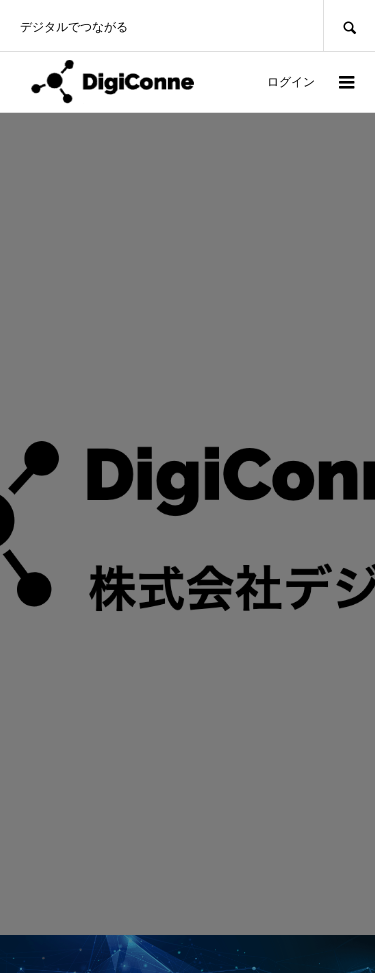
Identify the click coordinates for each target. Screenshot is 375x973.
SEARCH (349, 25)
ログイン (291, 82)
